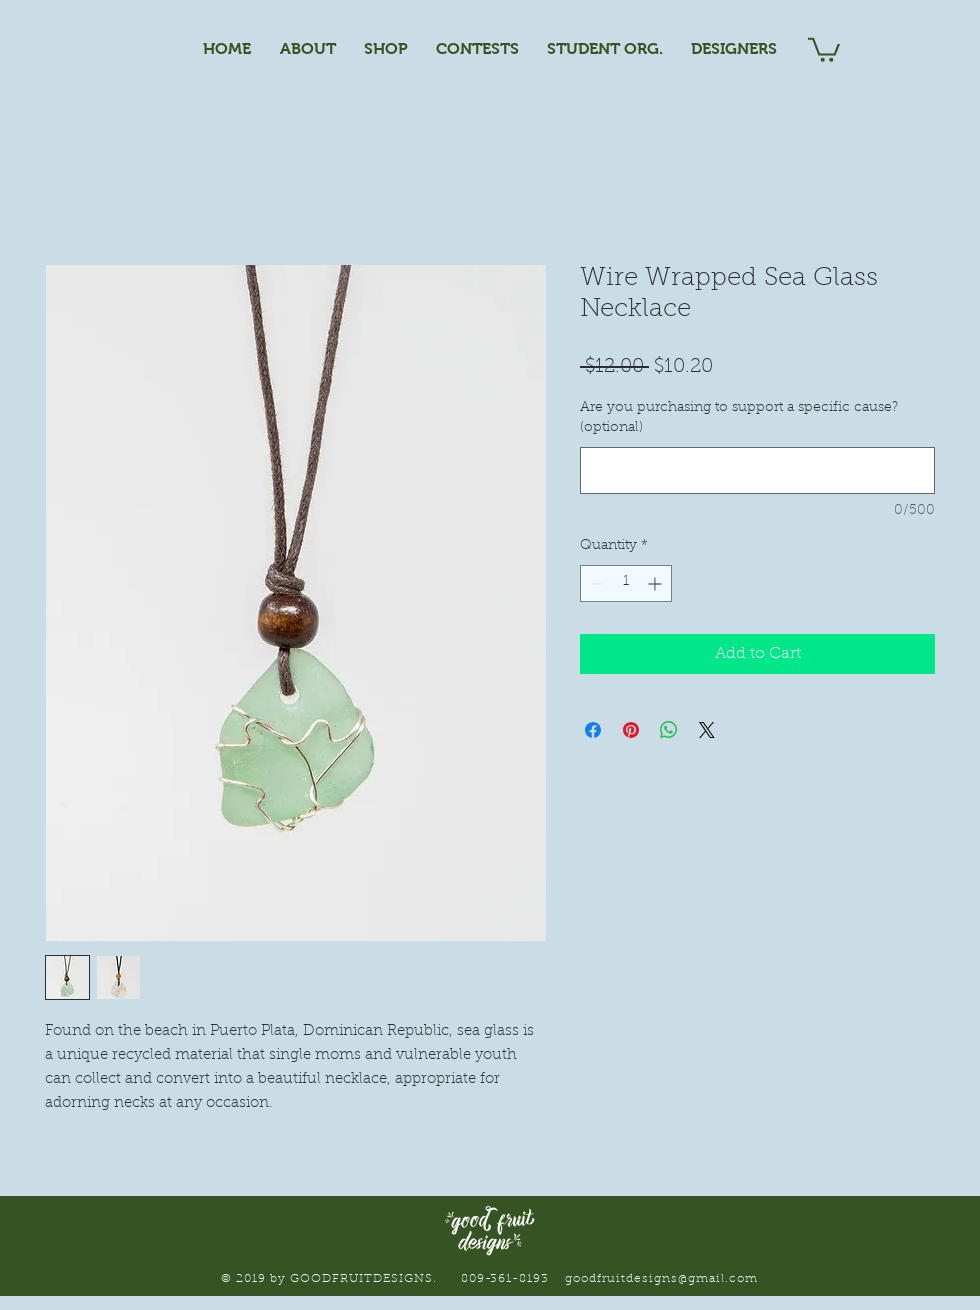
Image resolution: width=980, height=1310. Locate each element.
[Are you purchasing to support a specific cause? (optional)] (757, 470)
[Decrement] (595, 583)
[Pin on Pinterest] (631, 730)
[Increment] (656, 583)
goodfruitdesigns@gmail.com (661, 1279)
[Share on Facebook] (593, 730)
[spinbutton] (626, 583)
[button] (824, 48)
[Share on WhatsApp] (669, 730)
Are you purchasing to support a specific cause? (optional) (739, 418)
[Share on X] (707, 730)
